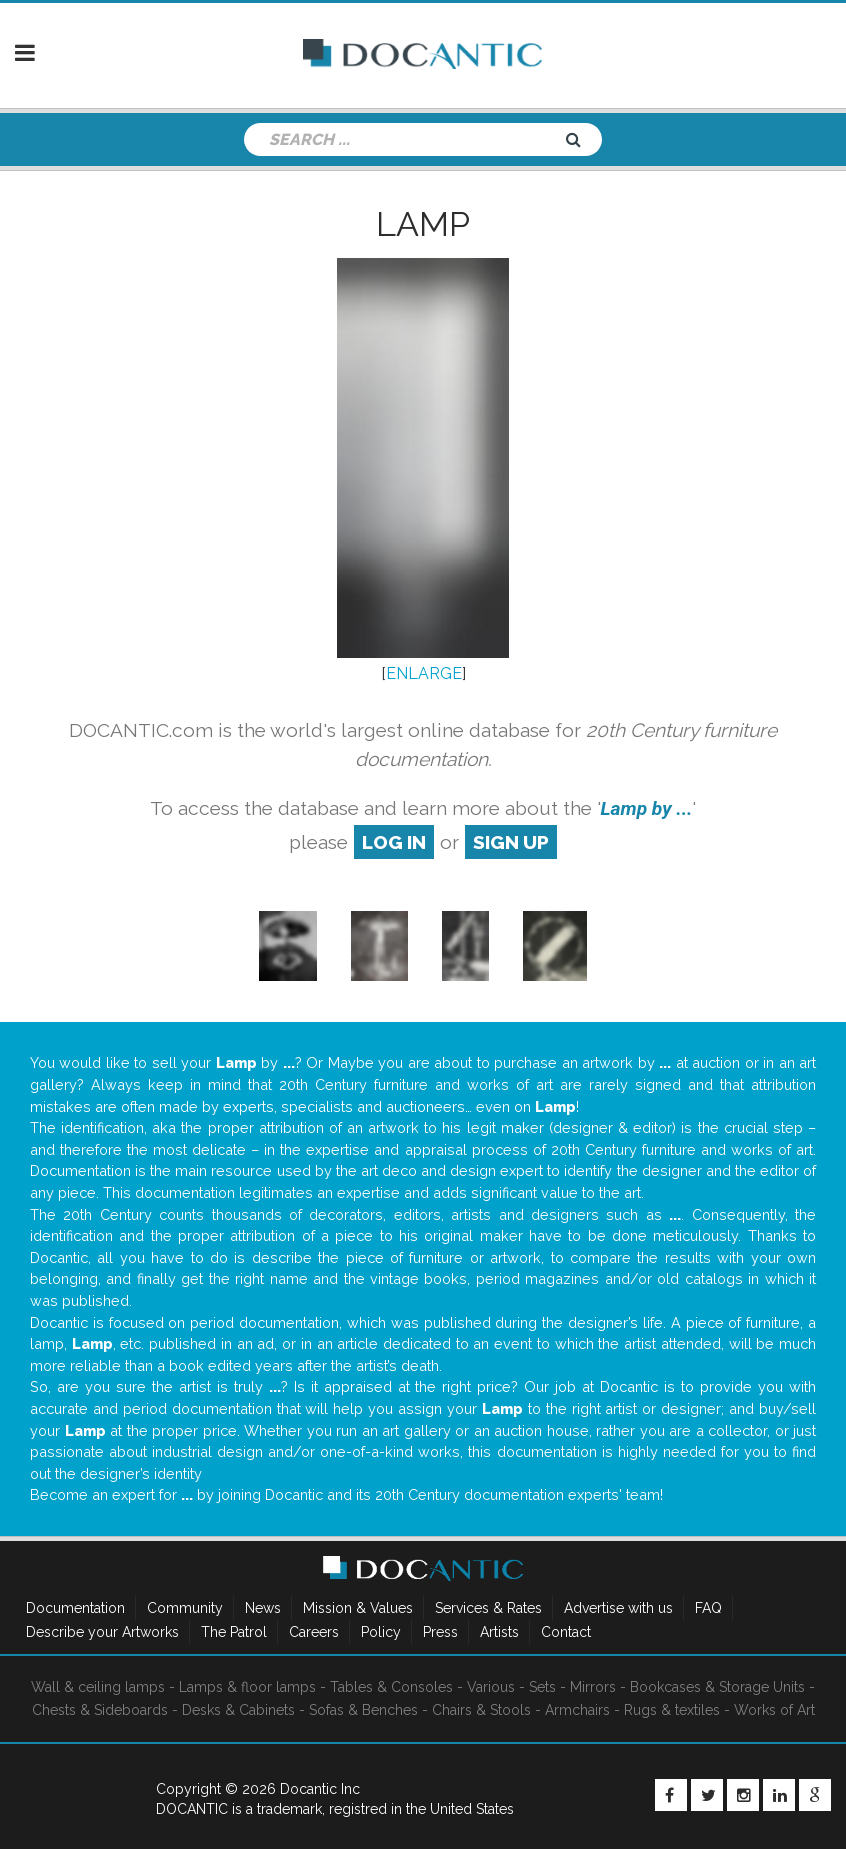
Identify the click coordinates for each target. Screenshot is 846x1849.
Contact (566, 1632)
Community (185, 1608)
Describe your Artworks (102, 1632)
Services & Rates (488, 1608)
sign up (511, 842)
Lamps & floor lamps (247, 1687)
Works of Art (774, 1710)
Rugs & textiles (672, 1710)
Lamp (423, 224)
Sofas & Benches (363, 1710)
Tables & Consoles (391, 1687)
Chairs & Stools (481, 1710)
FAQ (708, 1608)
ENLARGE (424, 673)
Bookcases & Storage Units (717, 1687)
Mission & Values (358, 1608)
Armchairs (577, 1710)
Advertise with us (618, 1608)
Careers (314, 1632)
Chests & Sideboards (100, 1710)
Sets (542, 1687)
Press (440, 1632)
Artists (499, 1632)
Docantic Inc (320, 1789)
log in (394, 842)
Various (491, 1687)
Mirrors (593, 1687)
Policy (381, 1632)
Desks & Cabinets (238, 1710)
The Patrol (234, 1632)
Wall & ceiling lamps (98, 1687)
